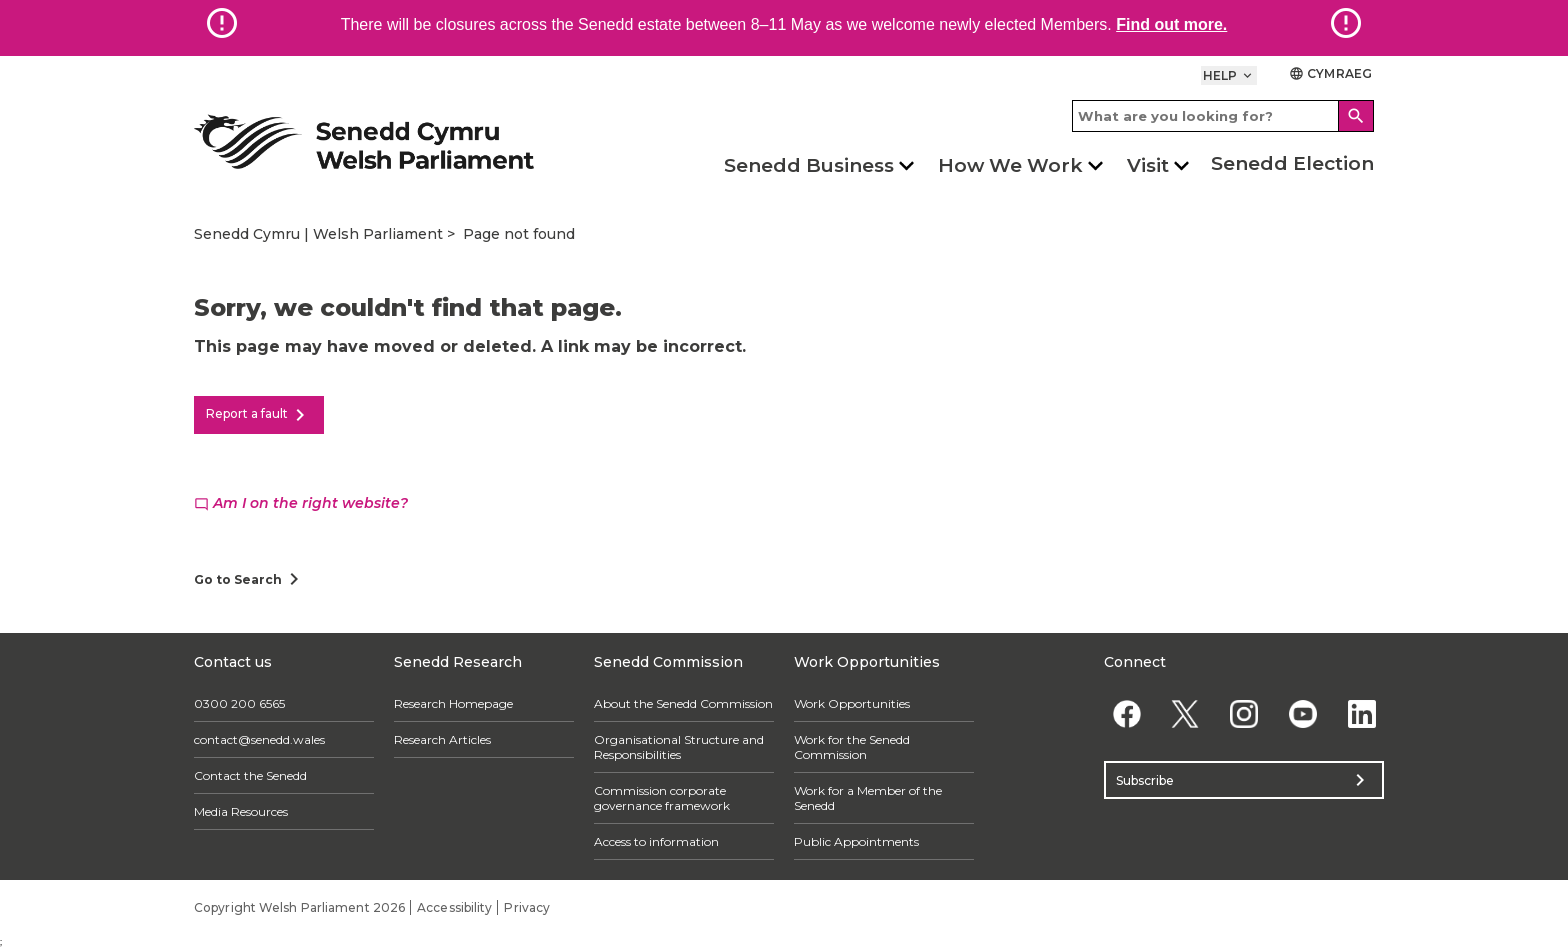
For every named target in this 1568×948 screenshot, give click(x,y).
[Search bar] (1223, 116)
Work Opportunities (852, 703)
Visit (1148, 165)
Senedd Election (1292, 163)
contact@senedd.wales (259, 739)
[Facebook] (1126, 713)
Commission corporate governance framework (662, 798)
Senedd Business (809, 165)
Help (1229, 75)
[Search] (1356, 116)
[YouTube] (1302, 713)
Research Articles (442, 739)
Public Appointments (856, 841)
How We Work (1010, 165)
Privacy (527, 907)
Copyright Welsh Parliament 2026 (299, 907)
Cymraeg (1330, 73)
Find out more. (1171, 24)
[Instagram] (1244, 713)
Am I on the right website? (301, 503)
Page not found (519, 234)
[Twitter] (1185, 713)
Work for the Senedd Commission (852, 747)
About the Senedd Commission (683, 703)
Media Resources (241, 811)
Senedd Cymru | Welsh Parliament (318, 234)
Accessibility (454, 907)
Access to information (656, 841)
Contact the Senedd (250, 775)
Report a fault (259, 415)
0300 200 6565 (239, 703)
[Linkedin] (1361, 713)
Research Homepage (453, 703)
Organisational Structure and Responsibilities (679, 747)
